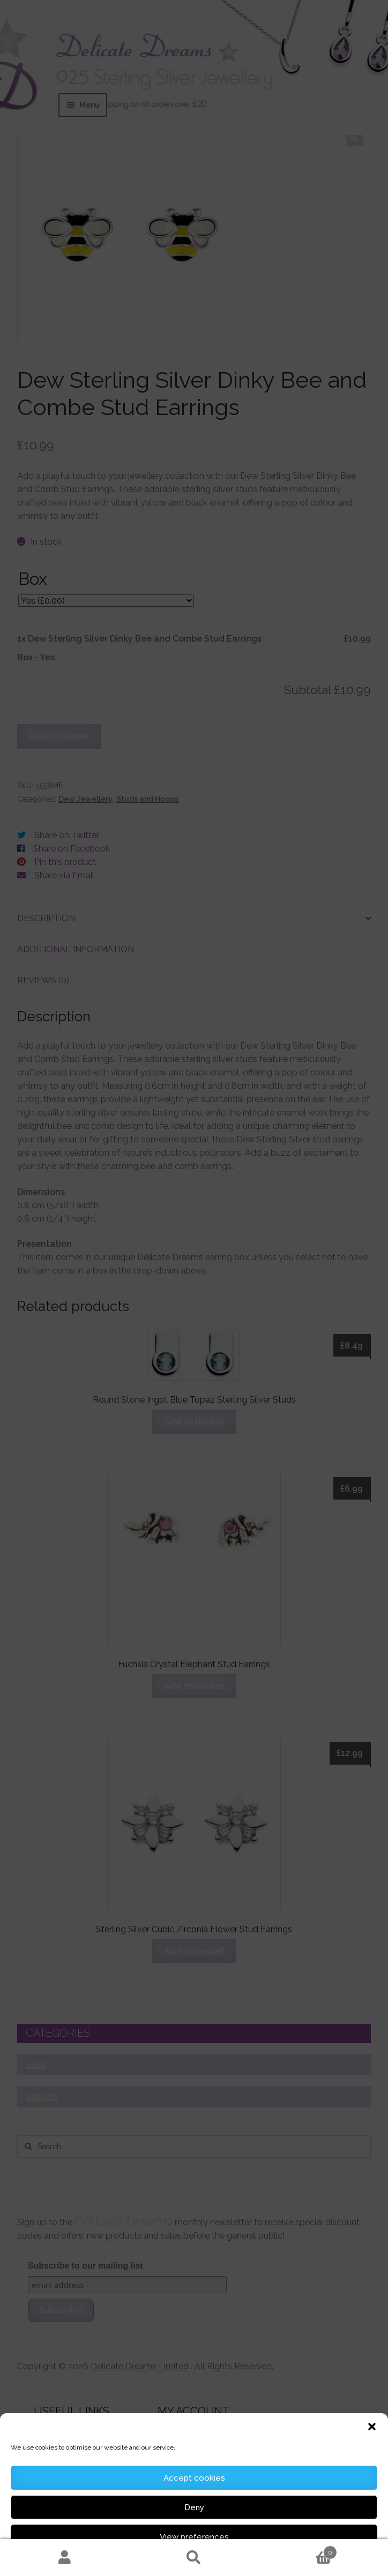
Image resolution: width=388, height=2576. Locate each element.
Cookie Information (213, 2561)
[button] (372, 2426)
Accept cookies (194, 2478)
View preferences (194, 2537)
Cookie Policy (162, 2561)
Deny (194, 2507)
